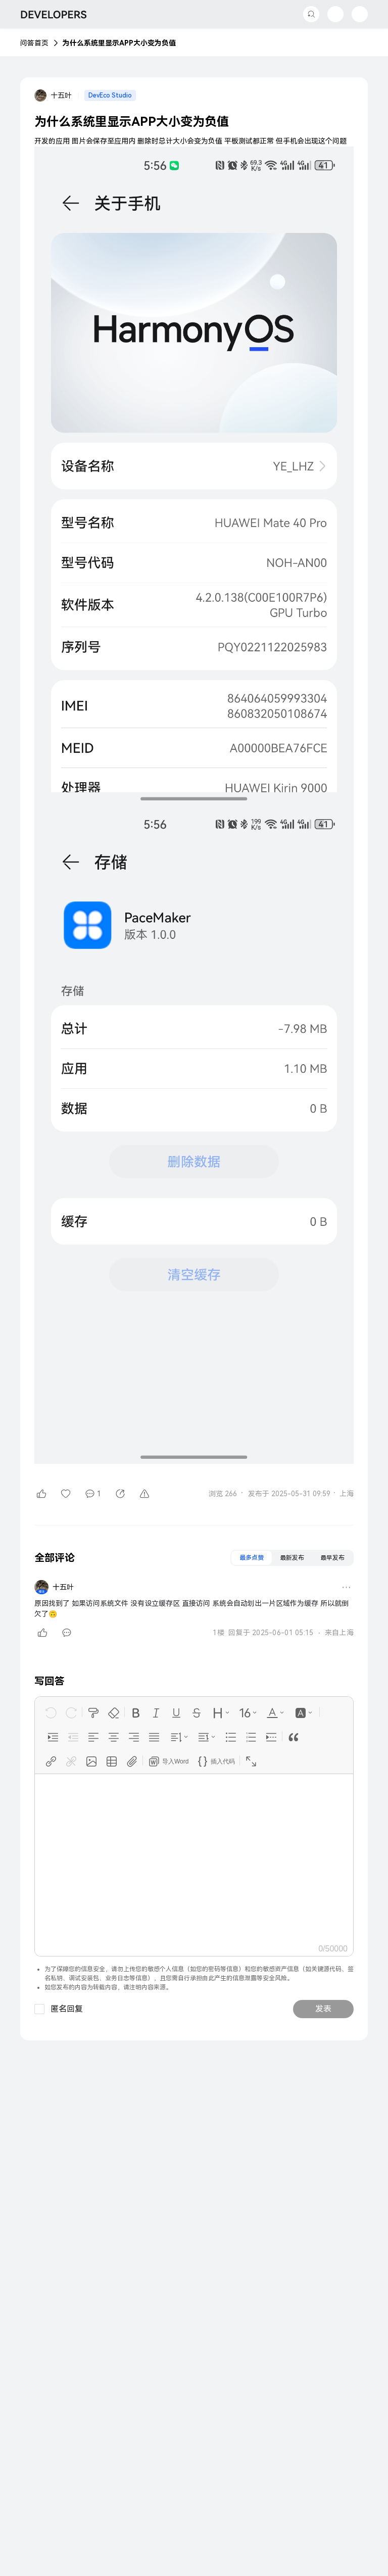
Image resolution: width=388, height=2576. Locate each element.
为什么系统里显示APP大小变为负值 (119, 43)
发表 (323, 2009)
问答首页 (34, 43)
